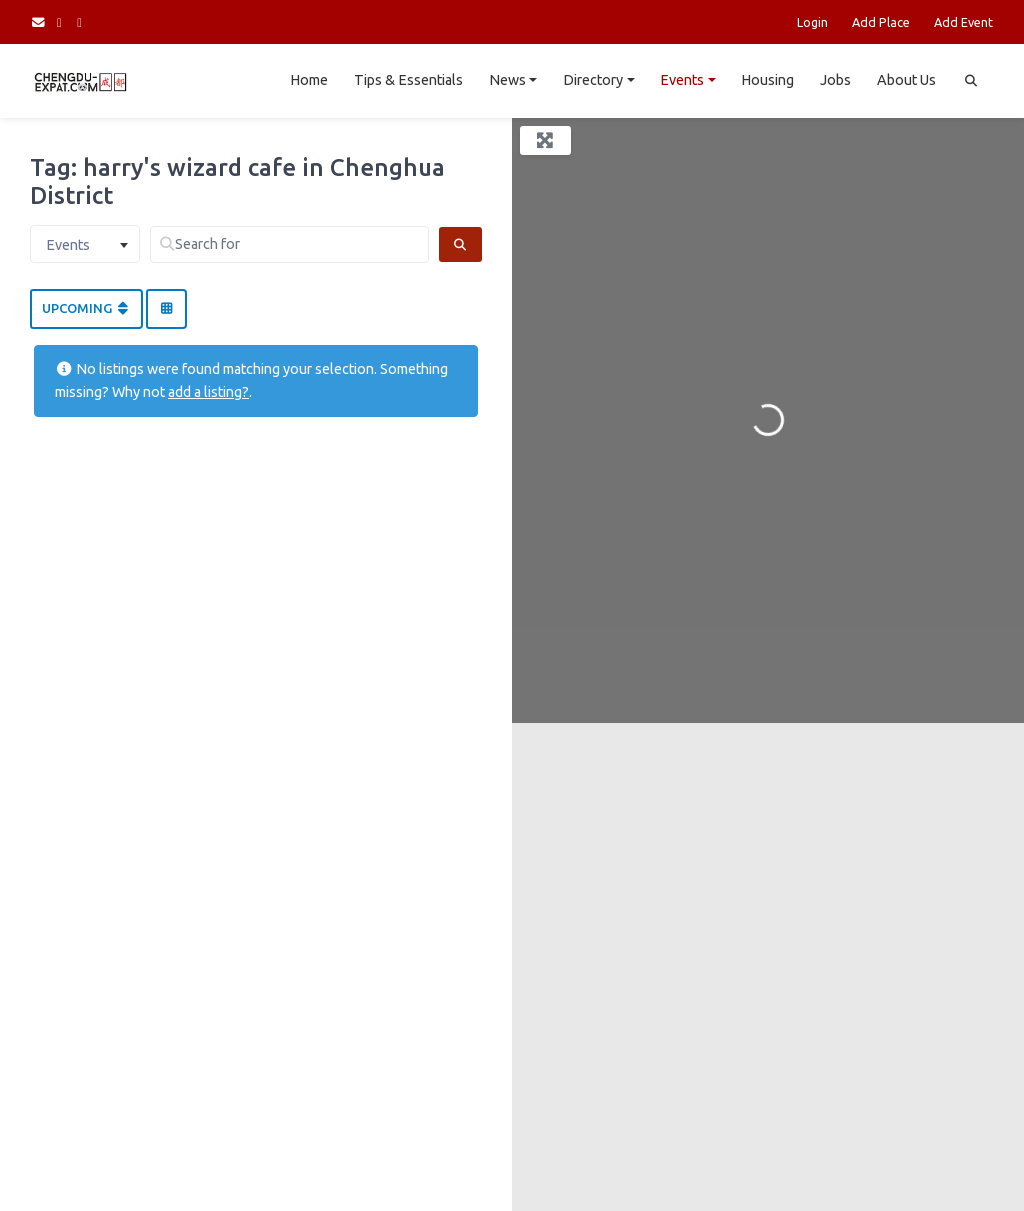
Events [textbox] (68, 245)
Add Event (963, 22)
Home (309, 80)
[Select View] (166, 309)
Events (682, 80)
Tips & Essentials (408, 80)
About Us (906, 80)
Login (812, 22)
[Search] (460, 244)
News (507, 80)
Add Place (881, 22)
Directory (593, 80)
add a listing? (208, 392)
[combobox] (85, 244)
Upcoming (86, 308)
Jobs (835, 80)
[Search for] (289, 244)
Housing (767, 80)
